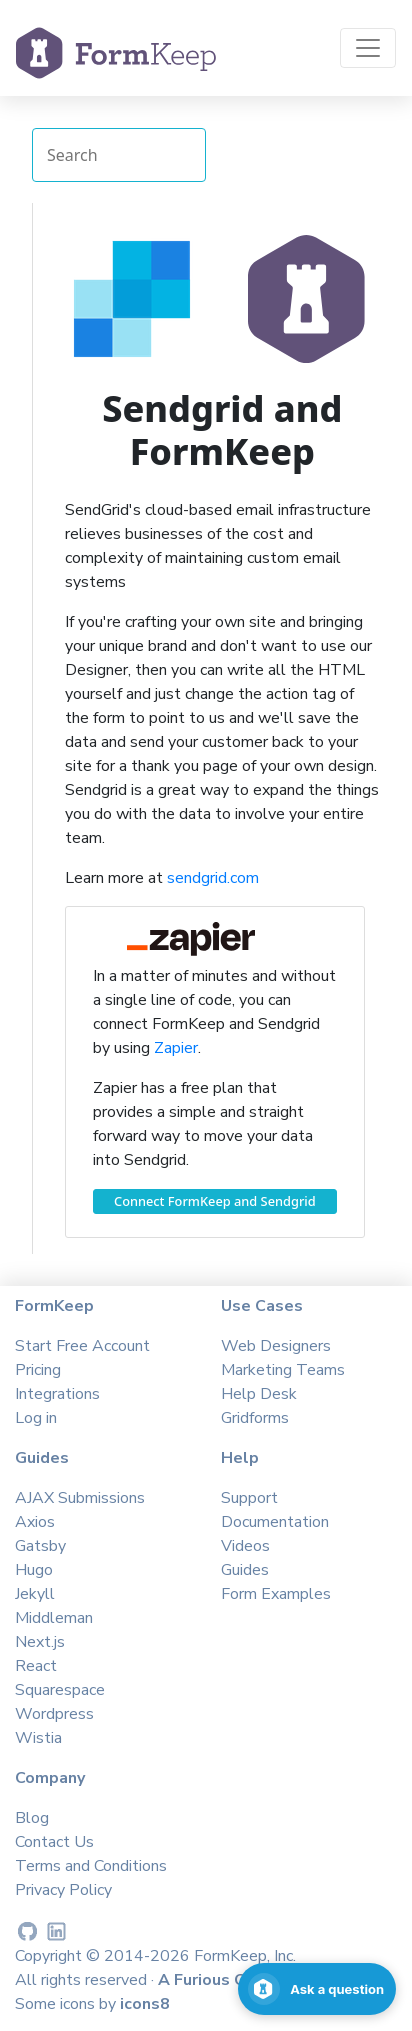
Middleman (54, 1618)
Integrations (57, 1394)
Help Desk (259, 1394)
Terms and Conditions (91, 1866)
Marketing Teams (283, 1370)
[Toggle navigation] (368, 48)
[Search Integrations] (119, 155)
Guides (245, 1570)
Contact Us (54, 1842)
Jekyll (35, 1594)
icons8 (145, 2004)
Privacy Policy (63, 1890)
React (36, 1666)
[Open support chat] (317, 1989)
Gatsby (40, 1546)
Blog (32, 1818)
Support (249, 1498)
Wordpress (54, 1714)
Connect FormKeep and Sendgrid (215, 1201)
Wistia (38, 1738)
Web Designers (276, 1346)
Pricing (38, 1370)
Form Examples (276, 1594)
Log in (36, 1418)
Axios (35, 1522)
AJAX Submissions (80, 1498)
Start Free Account (82, 1346)
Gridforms (255, 1418)
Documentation (275, 1522)
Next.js (40, 1642)
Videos (245, 1546)
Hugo (34, 1570)
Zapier (176, 1048)
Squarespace (60, 1690)
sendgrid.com (213, 878)
